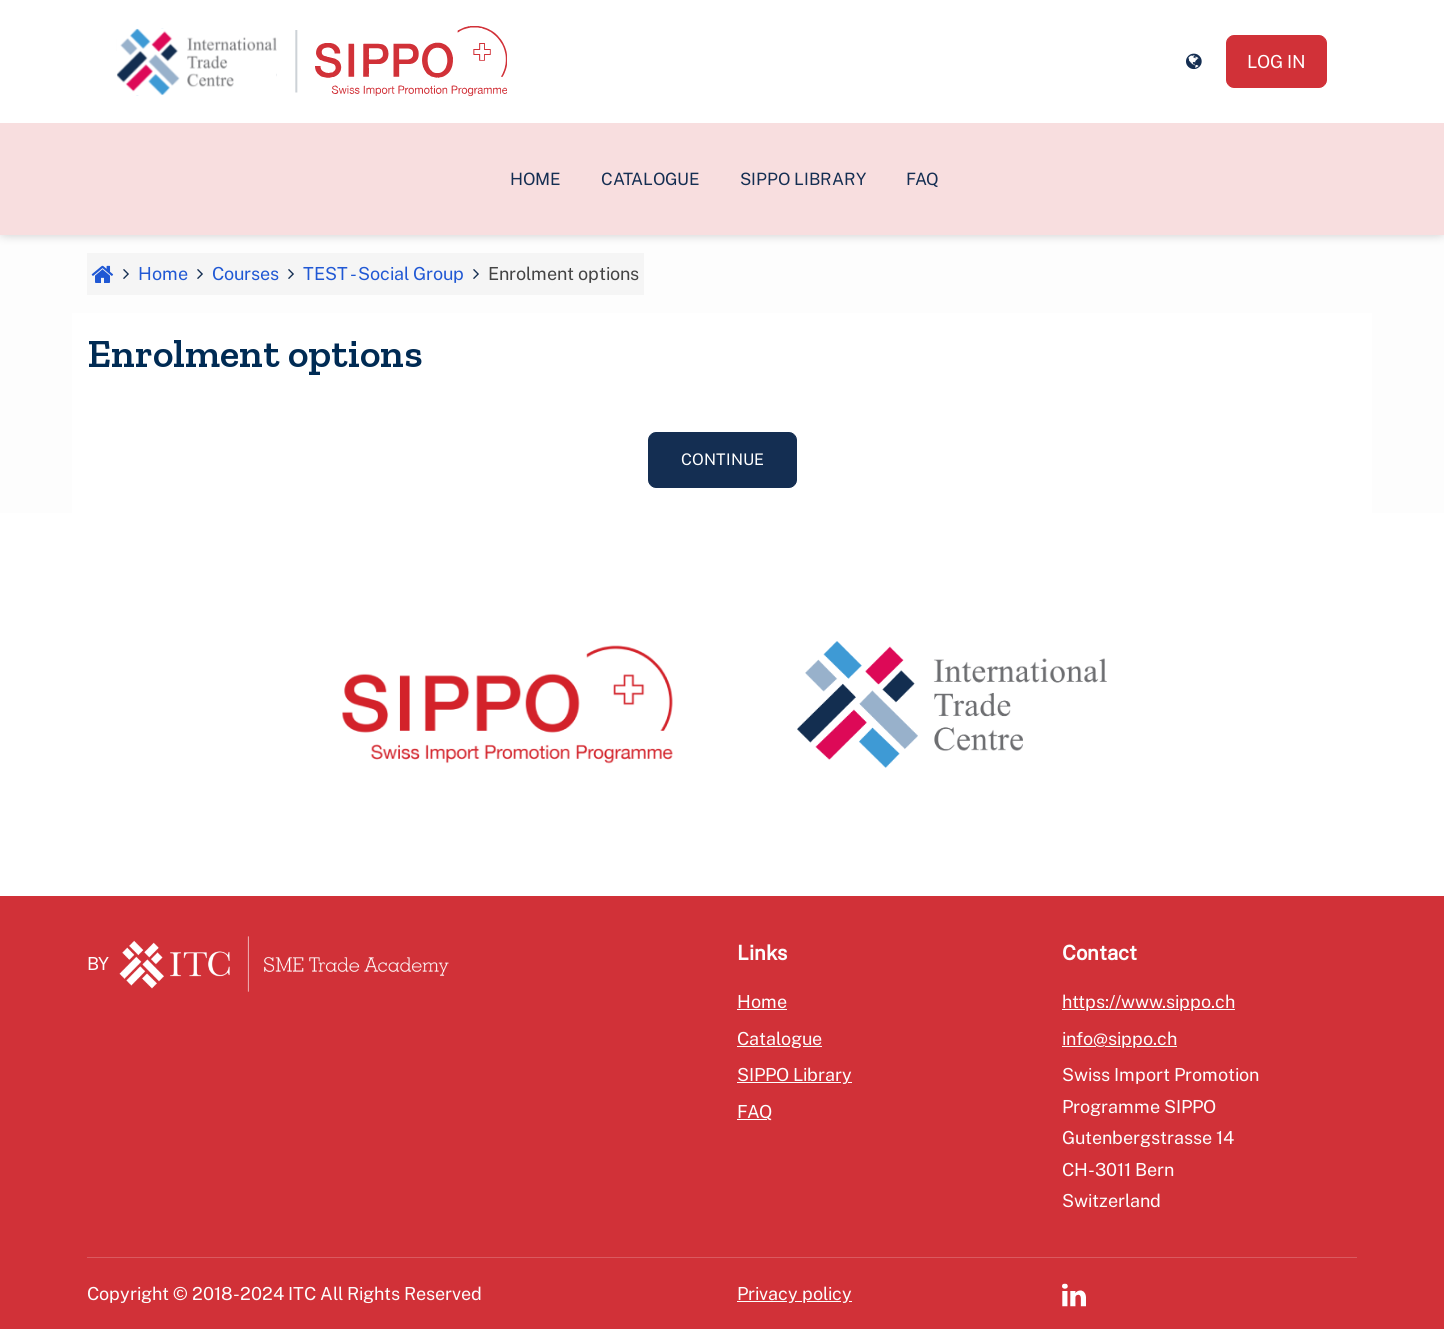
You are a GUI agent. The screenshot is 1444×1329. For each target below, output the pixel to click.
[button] (1193, 62)
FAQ (922, 179)
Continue (722, 459)
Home (535, 179)
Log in (1276, 61)
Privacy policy (794, 1293)
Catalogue (650, 179)
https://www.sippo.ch (1148, 1001)
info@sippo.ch (1119, 1038)
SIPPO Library (803, 179)
